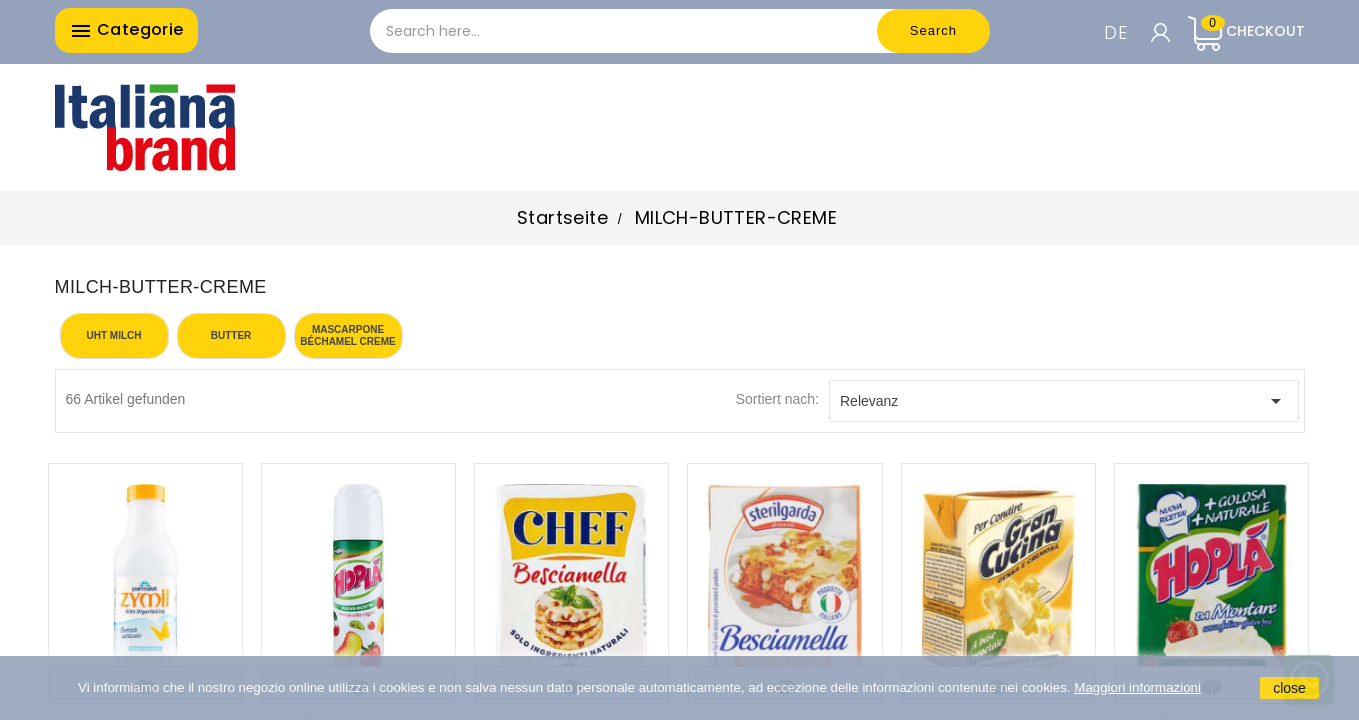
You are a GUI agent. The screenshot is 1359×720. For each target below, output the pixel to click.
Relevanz (1064, 401)
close (1289, 688)
